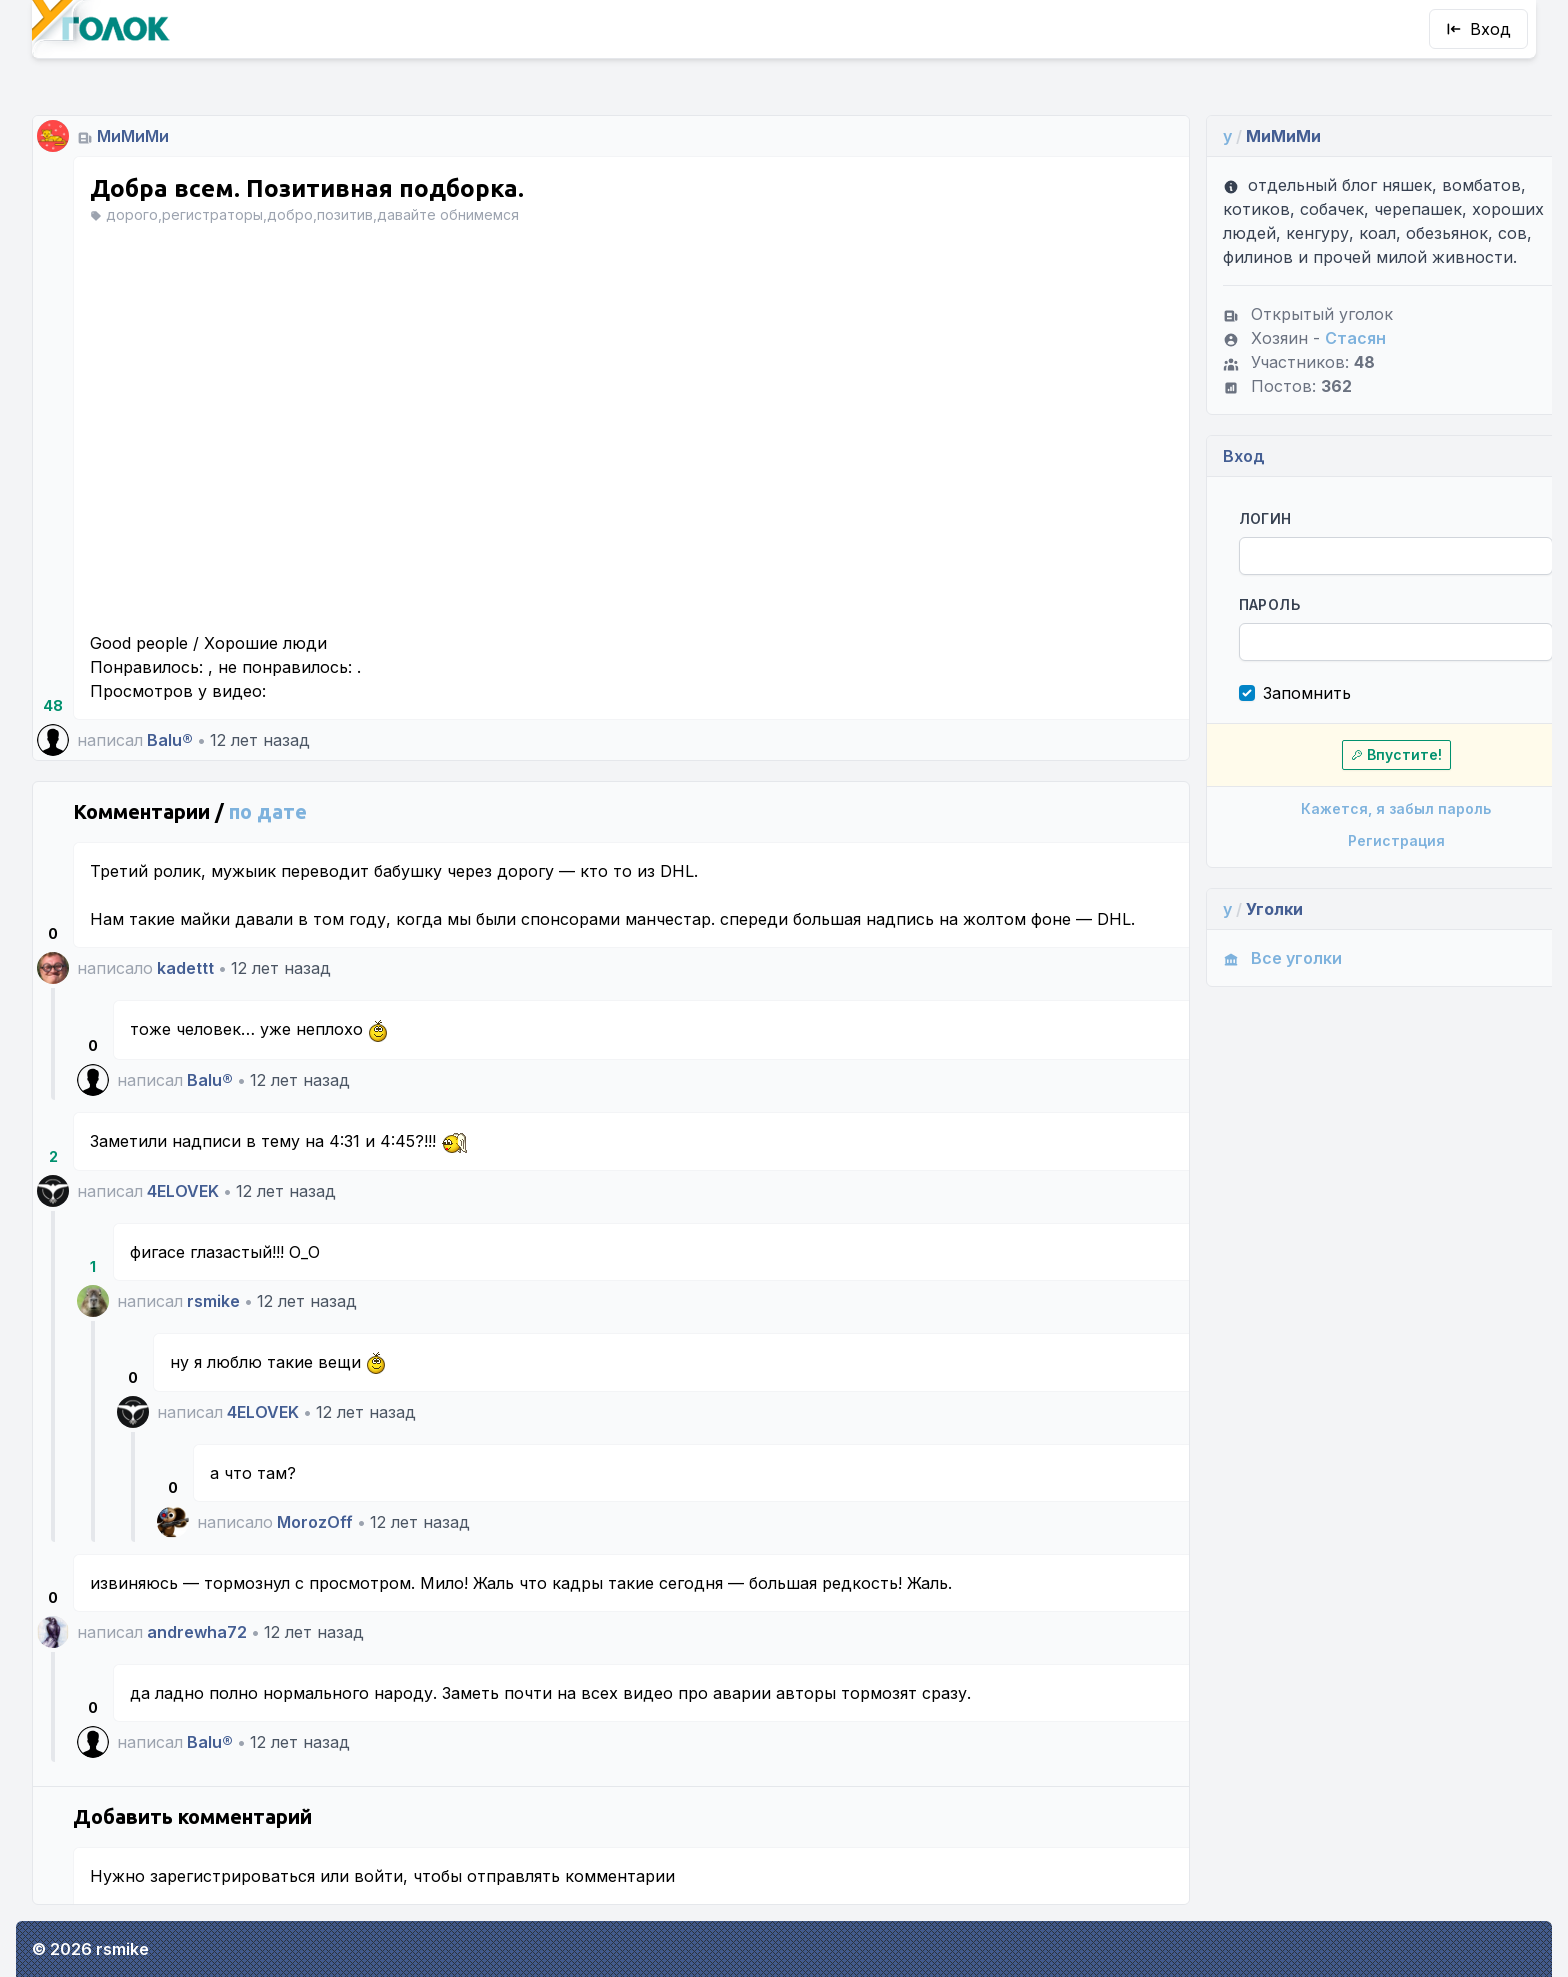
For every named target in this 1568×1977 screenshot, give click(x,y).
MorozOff (315, 1522)
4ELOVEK (183, 1191)
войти (378, 1876)
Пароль (1231, 604)
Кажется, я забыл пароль (1352, 808)
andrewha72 (197, 1632)
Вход (1478, 29)
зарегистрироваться (232, 1876)
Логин (1227, 518)
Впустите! (1352, 754)
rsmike (213, 1301)
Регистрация (1352, 840)
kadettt (185, 968)
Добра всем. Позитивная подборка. (307, 188)
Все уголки (1244, 958)
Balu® (170, 740)
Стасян (1317, 338)
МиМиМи (133, 136)
